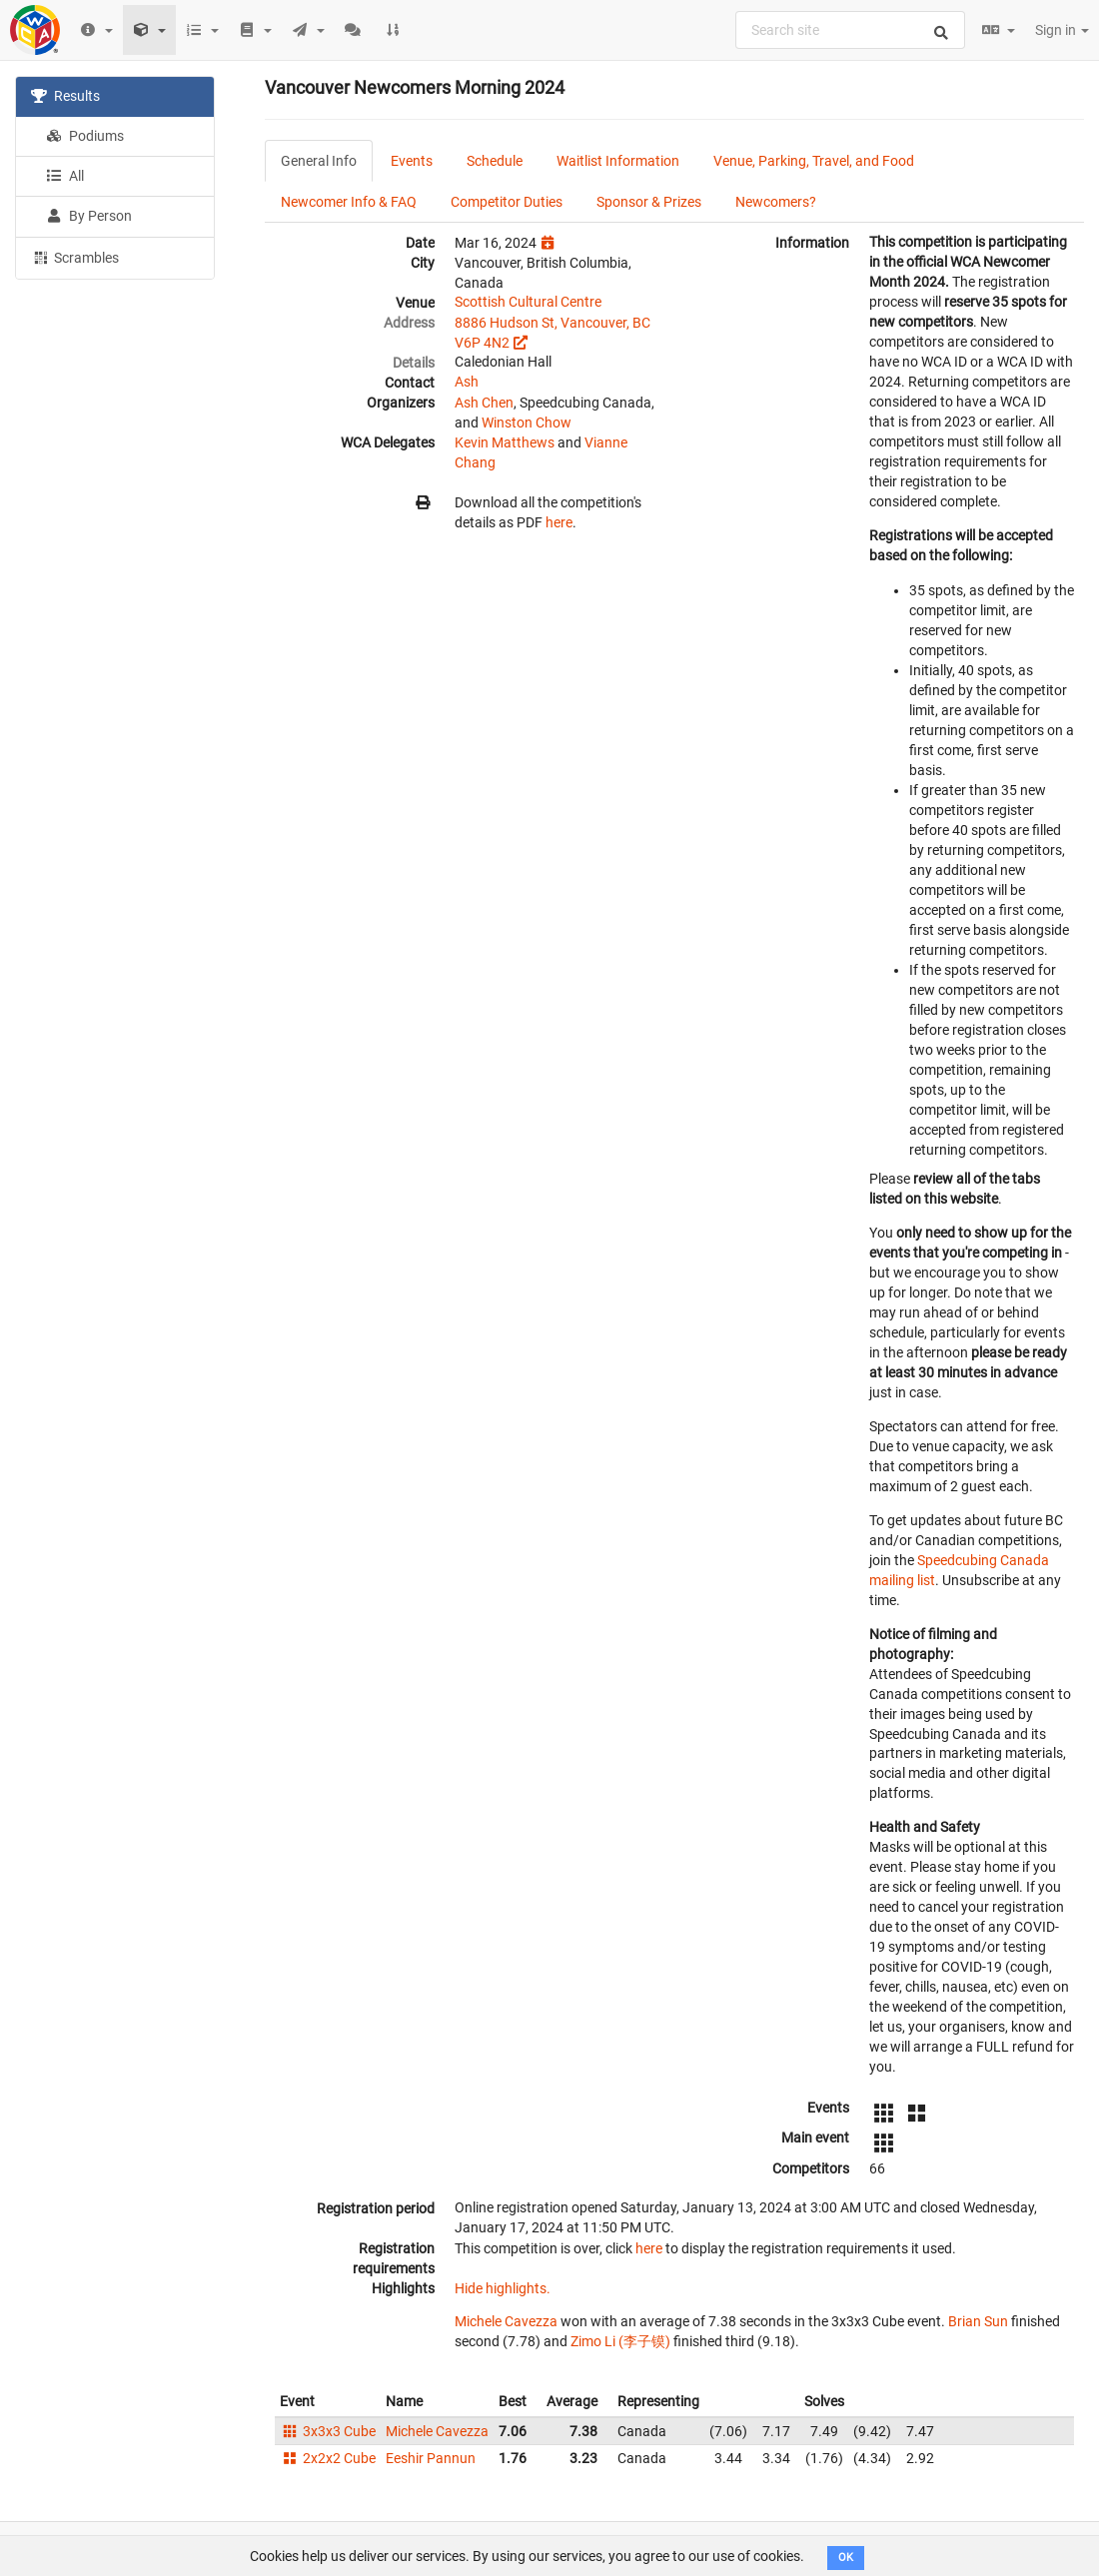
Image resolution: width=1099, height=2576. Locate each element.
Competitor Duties (506, 202)
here (559, 522)
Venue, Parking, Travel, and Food (813, 161)
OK (845, 2557)
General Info (319, 161)
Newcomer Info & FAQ (349, 202)
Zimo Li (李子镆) (620, 2341)
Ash (467, 382)
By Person (89, 216)
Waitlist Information (617, 161)
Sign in (1062, 30)
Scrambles (75, 257)
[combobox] (850, 30)
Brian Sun (978, 2321)
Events (412, 161)
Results (65, 96)
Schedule (495, 161)
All (65, 176)
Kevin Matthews (504, 442)
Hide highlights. (502, 2288)
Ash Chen (484, 403)
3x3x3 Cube (328, 2431)
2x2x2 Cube (328, 2458)
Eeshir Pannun (431, 2458)
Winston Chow (526, 422)
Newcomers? (775, 202)
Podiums (85, 136)
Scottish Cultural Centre (528, 302)
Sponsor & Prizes (648, 202)
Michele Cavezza (506, 2321)
